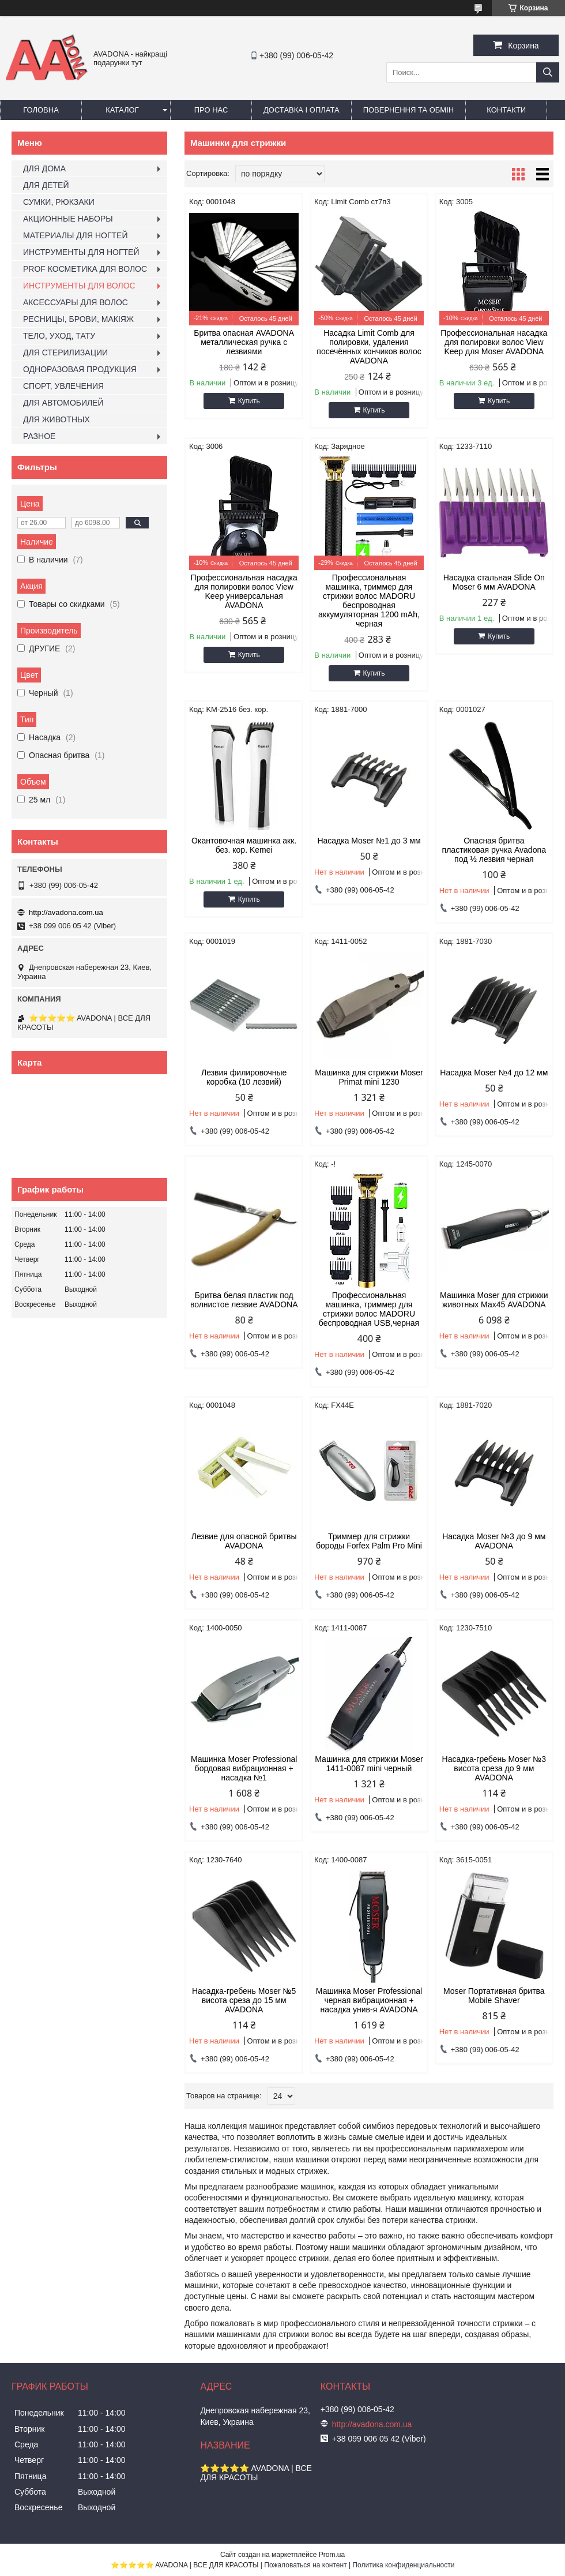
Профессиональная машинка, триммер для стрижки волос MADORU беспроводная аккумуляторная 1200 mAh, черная (369, 600)
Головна (41, 110)
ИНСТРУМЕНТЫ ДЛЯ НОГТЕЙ (81, 252)
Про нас (211, 110)
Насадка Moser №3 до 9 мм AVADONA (493, 1541)
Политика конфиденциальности (403, 2565)
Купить (249, 401)
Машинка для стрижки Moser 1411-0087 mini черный (369, 1763)
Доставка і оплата (301, 110)
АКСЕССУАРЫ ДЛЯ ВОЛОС (75, 302)
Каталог (122, 110)
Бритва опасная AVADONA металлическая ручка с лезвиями (244, 342)
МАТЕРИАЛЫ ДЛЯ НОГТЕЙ (75, 235)
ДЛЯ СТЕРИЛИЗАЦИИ (65, 352)
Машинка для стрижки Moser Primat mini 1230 (369, 1077)
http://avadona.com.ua (66, 912)
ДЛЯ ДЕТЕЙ (46, 185)
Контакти (506, 110)
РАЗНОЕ (39, 436)
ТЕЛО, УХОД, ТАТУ (59, 335)
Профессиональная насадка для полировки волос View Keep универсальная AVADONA (244, 591)
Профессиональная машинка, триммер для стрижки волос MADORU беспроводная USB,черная (369, 1309)
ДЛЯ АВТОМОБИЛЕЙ (63, 402)
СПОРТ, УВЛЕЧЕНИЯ (63, 386)
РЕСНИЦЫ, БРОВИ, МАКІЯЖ (78, 319)
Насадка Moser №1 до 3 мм (368, 840)
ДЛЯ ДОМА (44, 168)
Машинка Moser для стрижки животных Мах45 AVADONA (494, 1300)
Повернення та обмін (408, 110)
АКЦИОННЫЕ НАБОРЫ (68, 218)
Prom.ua (332, 2555)
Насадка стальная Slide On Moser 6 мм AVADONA (494, 582)
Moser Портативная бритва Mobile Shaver (494, 1995)
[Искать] (547, 72)
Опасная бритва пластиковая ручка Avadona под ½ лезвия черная (494, 850)
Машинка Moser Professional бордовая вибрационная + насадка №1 (244, 1768)
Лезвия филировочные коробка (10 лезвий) (244, 1077)
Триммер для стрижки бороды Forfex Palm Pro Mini (369, 1541)
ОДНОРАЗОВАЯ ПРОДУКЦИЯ (80, 369)
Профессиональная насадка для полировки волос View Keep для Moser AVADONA (493, 342)
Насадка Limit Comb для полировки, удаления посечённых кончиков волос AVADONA (369, 346)
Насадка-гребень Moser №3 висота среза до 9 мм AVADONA (494, 1768)
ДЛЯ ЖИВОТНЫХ (56, 419)
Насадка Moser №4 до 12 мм (494, 1072)
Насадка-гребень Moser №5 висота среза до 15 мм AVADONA (244, 2000)
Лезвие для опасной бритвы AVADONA (244, 1541)
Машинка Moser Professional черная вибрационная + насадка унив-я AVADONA (369, 2000)
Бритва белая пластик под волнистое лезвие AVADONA (244, 1300)
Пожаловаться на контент (305, 2565)
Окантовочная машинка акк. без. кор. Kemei (243, 845)
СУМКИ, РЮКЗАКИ (59, 202)
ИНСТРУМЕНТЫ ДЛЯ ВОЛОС (79, 285)
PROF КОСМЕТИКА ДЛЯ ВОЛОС (85, 268)
